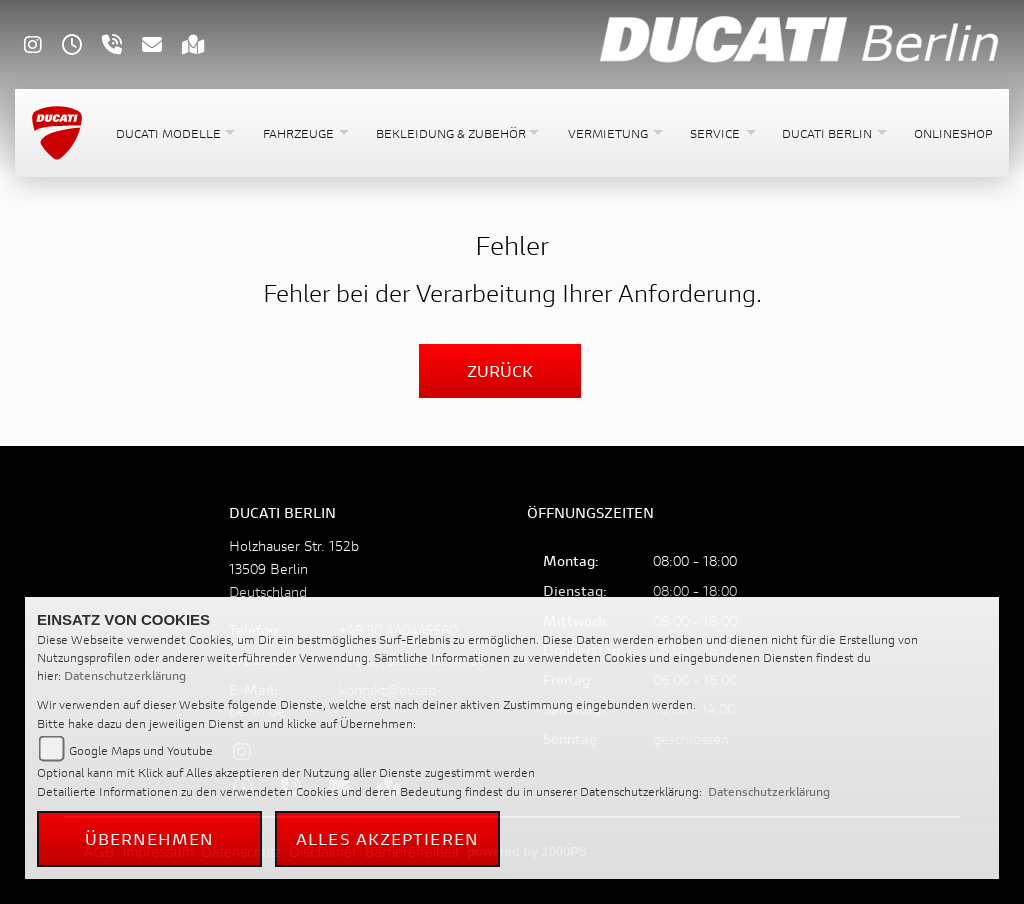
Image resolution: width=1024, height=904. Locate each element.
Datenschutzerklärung (125, 675)
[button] (173, 133)
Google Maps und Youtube (141, 750)
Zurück (500, 370)
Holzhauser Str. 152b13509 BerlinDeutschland (294, 568)
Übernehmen (150, 838)
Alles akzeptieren (387, 838)
